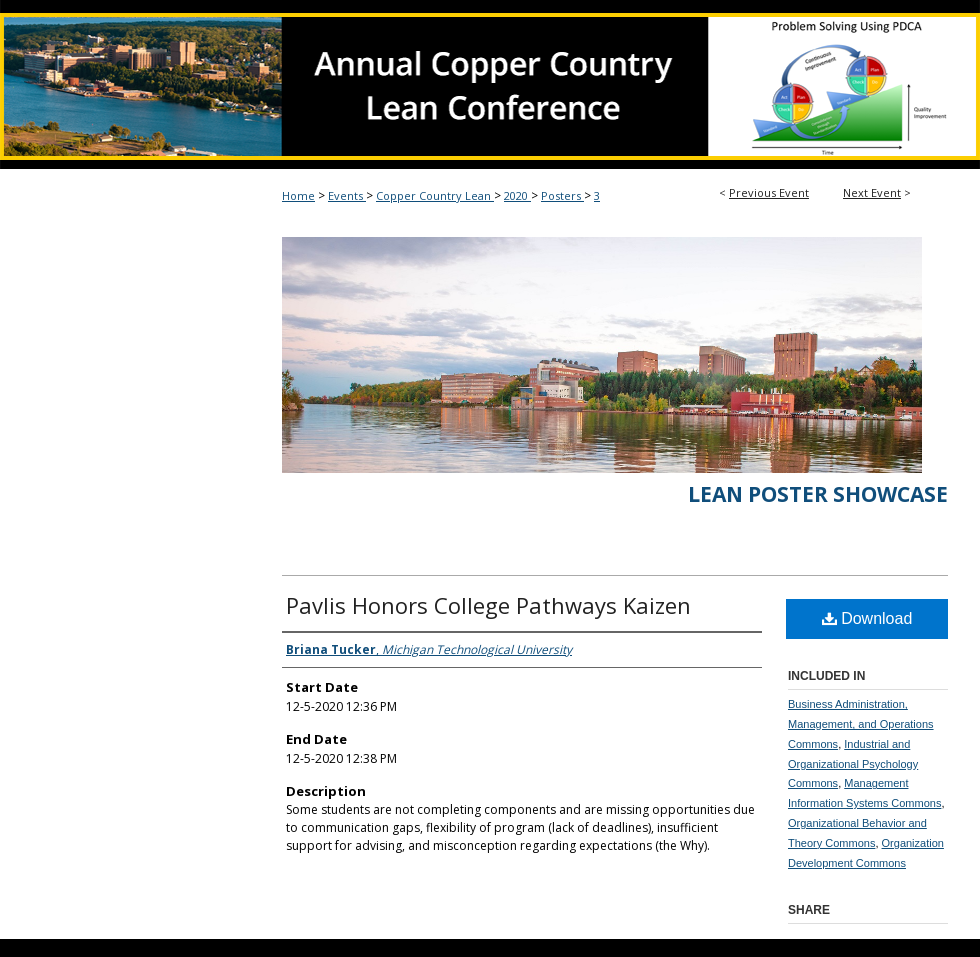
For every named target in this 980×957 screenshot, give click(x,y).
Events (347, 195)
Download (867, 618)
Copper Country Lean (435, 195)
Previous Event (769, 192)
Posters (562, 195)
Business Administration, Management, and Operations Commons (861, 724)
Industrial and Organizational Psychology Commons (853, 764)
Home (298, 195)
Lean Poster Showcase (818, 494)
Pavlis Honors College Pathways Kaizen (488, 605)
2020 (517, 195)
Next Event (872, 192)
